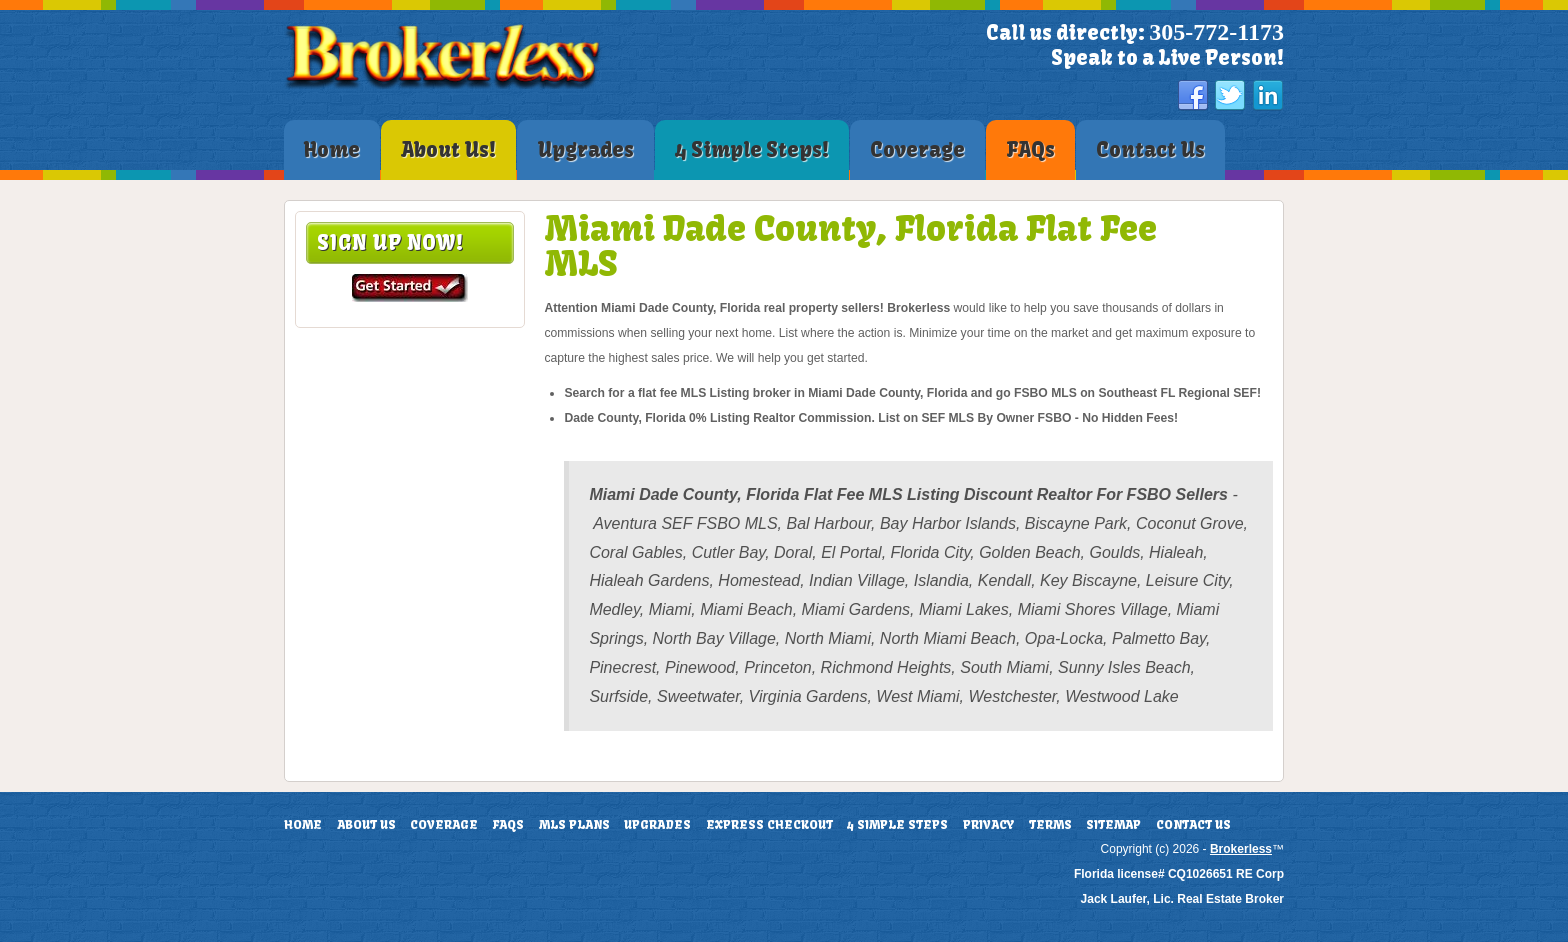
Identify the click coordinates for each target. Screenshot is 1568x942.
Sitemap (1113, 825)
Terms (1050, 825)
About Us (366, 825)
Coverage (444, 825)
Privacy (988, 825)
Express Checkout (769, 825)
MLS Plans (574, 825)
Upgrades (657, 825)
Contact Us (1193, 825)
